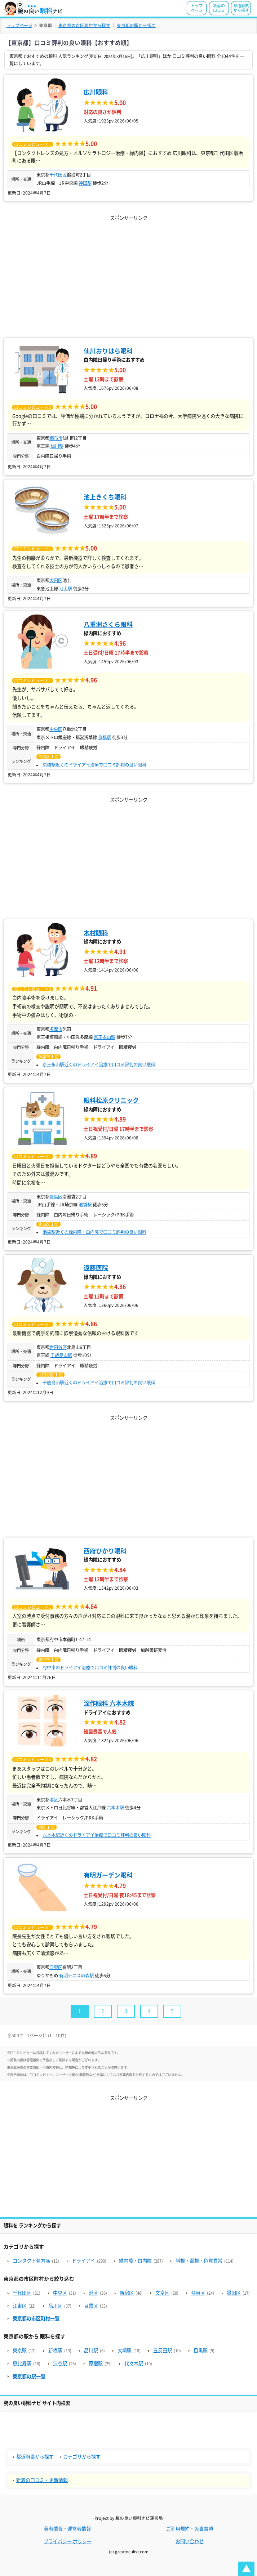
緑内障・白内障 (135, 2260)
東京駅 (20, 2350)
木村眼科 (96, 933)
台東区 (198, 2292)
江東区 (55, 1967)
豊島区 (55, 1197)
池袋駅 (85, 1204)
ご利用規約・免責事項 (189, 2528)
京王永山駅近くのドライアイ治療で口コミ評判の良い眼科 (99, 1064)
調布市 (55, 438)
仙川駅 (56, 446)
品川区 (55, 2305)
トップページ (197, 8)
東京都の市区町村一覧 (36, 2318)
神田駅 (85, 183)
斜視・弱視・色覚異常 (199, 2260)
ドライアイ (83, 2260)
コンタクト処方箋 (31, 2260)
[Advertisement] (128, 272)
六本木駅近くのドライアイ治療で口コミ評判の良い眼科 (97, 1835)
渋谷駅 (60, 2363)
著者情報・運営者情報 (67, 2528)
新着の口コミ (219, 8)
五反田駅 (162, 2350)
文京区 (162, 2292)
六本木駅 (115, 1807)
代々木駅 (133, 2363)
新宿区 (127, 2292)
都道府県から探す (241, 8)
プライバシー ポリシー (68, 2541)
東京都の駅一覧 (29, 2376)
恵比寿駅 (22, 2363)
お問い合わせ (190, 2541)
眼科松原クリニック (111, 1100)
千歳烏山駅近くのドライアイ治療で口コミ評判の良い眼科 (99, 1382)
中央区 (55, 729)
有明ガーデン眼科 (108, 1875)
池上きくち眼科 (105, 497)
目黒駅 (201, 2350)
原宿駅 (96, 2363)
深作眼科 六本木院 (109, 1703)
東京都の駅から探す (136, 25)
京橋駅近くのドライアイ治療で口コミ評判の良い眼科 (94, 765)
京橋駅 (104, 737)
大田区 (55, 580)
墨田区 (234, 2292)
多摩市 (55, 1029)
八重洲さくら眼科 (108, 624)
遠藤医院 (96, 1268)
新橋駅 (55, 2350)
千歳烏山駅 (61, 1355)
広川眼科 (96, 92)
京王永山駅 (104, 1037)
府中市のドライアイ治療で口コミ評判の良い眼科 (90, 1667)
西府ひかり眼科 (105, 1551)
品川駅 (91, 2350)
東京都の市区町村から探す (84, 25)
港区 (53, 1800)
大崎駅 (125, 2350)
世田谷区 (58, 1347)
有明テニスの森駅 (76, 1975)
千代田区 (58, 175)
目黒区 (91, 2305)
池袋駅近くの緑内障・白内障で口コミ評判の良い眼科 (94, 1232)
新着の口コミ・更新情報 (42, 2480)
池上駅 (65, 588)
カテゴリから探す (82, 2456)
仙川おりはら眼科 (108, 351)
